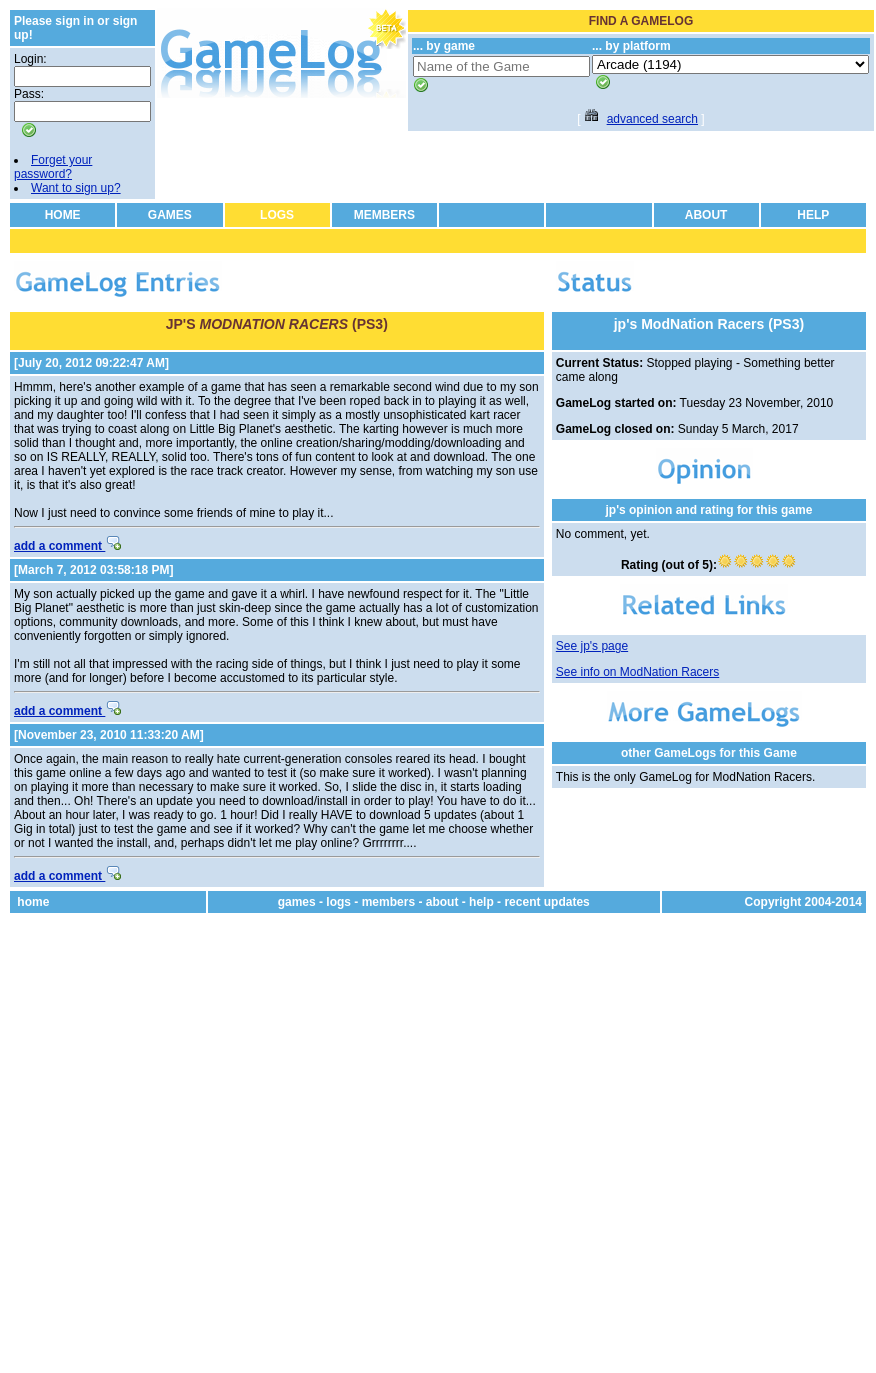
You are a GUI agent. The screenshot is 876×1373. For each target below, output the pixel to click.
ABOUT (706, 215)
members (388, 902)
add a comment (67, 546)
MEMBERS (384, 215)
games (297, 902)
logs (338, 902)
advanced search (652, 119)
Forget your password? (53, 167)
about (442, 902)
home (33, 902)
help (481, 902)
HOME (63, 215)
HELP (813, 215)
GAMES (170, 215)
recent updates (546, 902)
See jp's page (592, 646)
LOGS (277, 215)
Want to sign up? (76, 188)
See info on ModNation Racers (637, 672)
